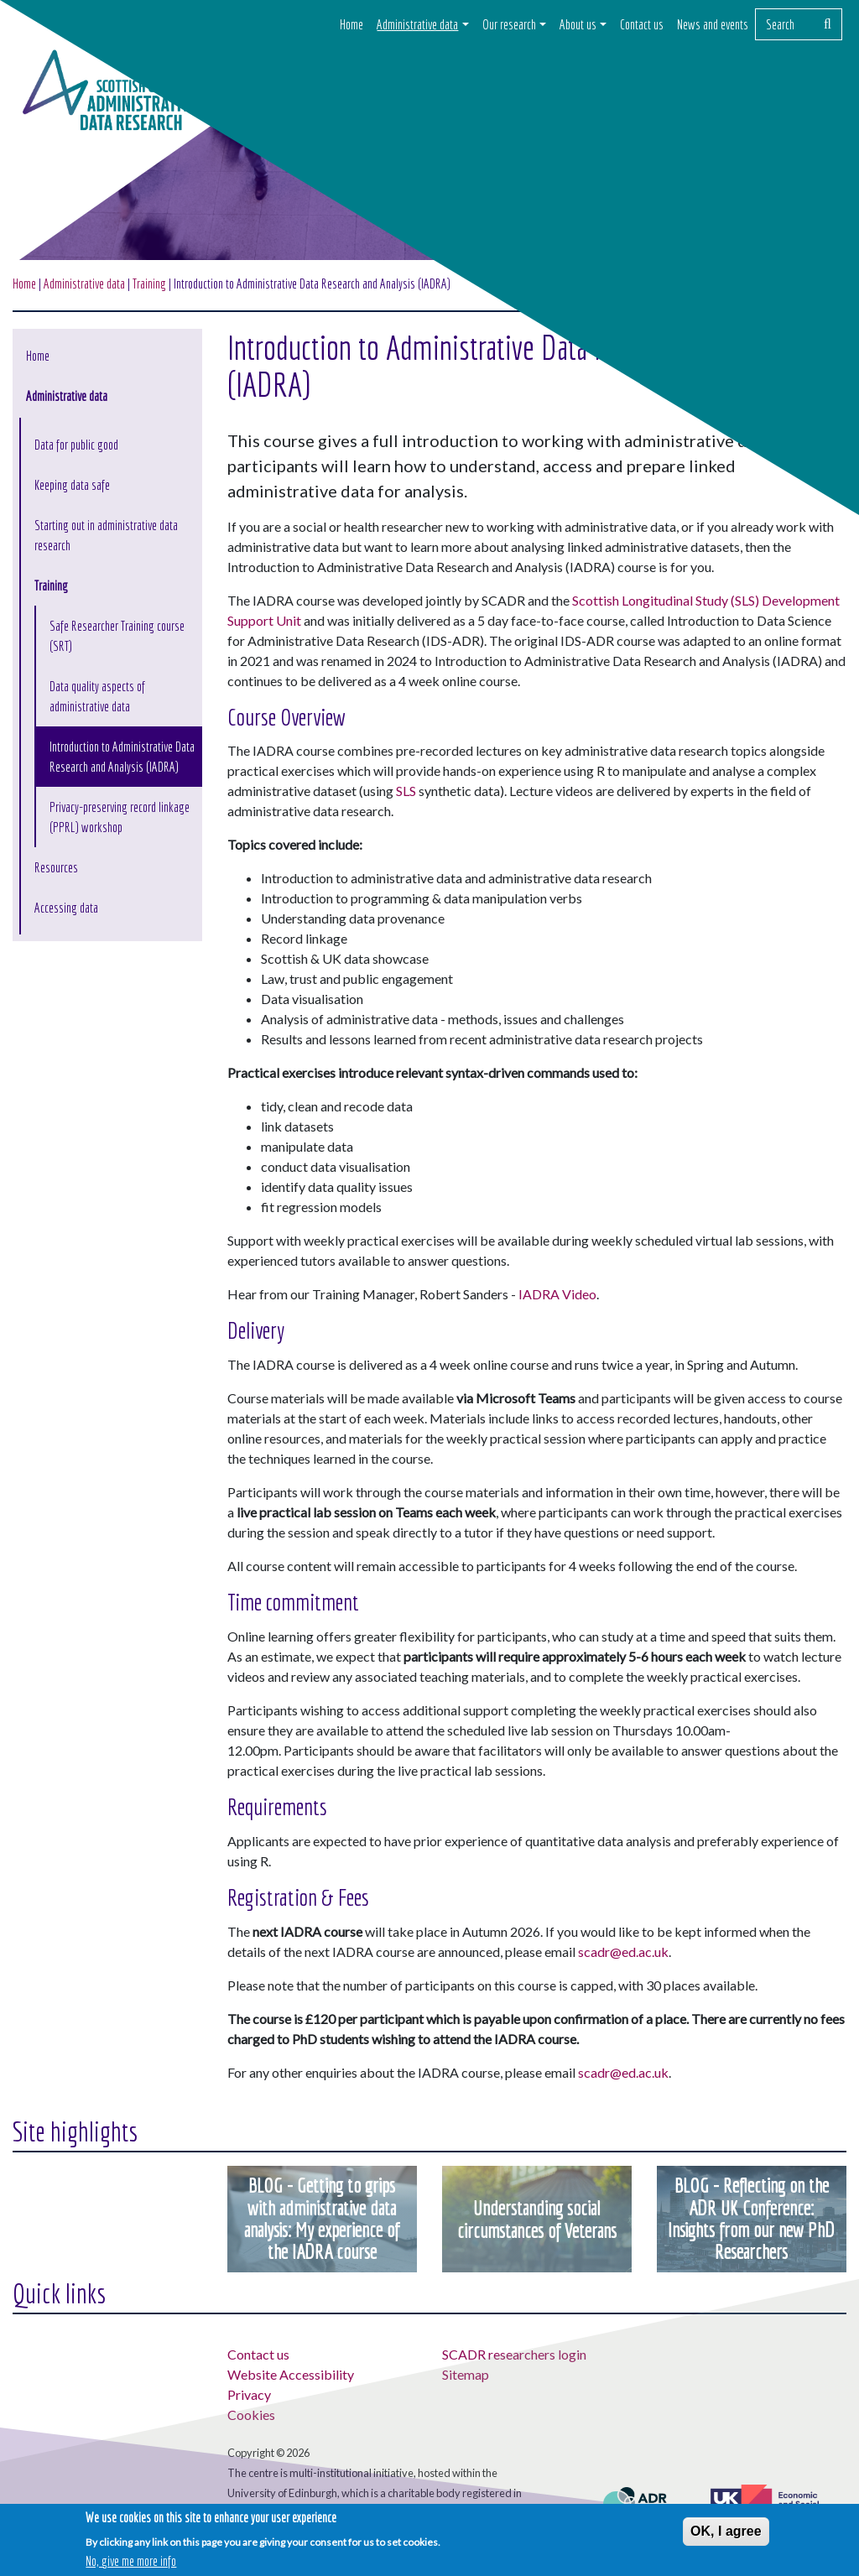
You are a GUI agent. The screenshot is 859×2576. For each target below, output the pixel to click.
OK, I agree (725, 2531)
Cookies (251, 2414)
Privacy (249, 2394)
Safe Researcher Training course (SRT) (117, 635)
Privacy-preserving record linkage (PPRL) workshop (119, 817)
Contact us (642, 24)
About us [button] (578, 24)
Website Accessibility (290, 2374)
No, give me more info (131, 2561)
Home (351, 24)
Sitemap (465, 2374)
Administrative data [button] (417, 24)
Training (51, 585)
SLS (406, 791)
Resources (56, 867)
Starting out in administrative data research (106, 535)
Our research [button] (509, 24)
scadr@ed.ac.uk (623, 1951)
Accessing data (66, 907)
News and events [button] (712, 24)
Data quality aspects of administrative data (97, 696)
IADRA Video (557, 1294)
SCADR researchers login (514, 2354)
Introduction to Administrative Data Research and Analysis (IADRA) (122, 756)
